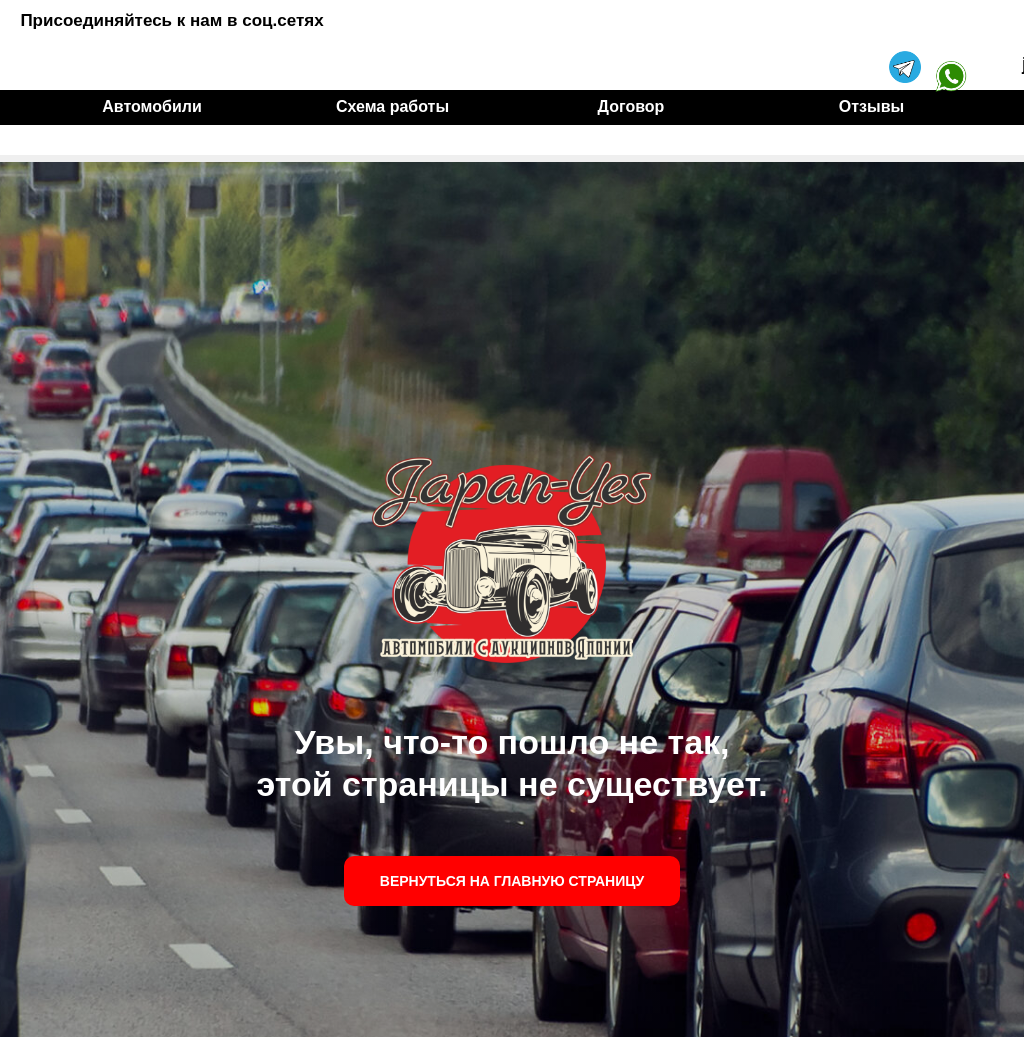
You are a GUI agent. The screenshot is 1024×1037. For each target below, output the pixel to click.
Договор (631, 106)
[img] (951, 44)
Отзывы (871, 106)
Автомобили (151, 106)
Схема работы (392, 106)
